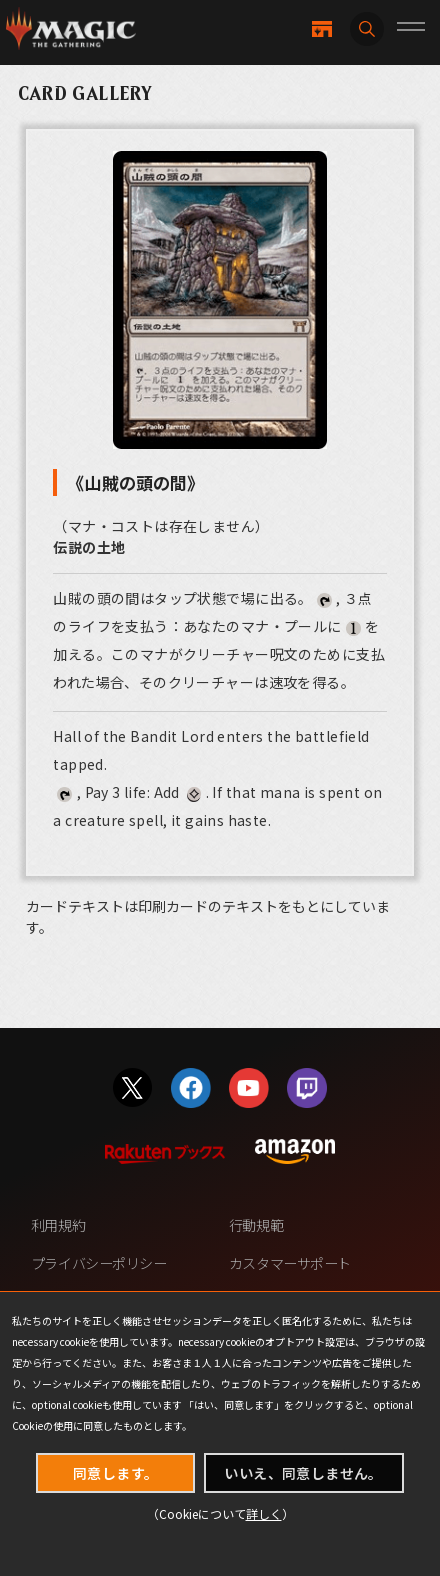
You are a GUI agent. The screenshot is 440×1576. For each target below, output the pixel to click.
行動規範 (256, 1225)
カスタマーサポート (290, 1263)
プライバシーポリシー (99, 1263)
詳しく (264, 1513)
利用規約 (58, 1225)
